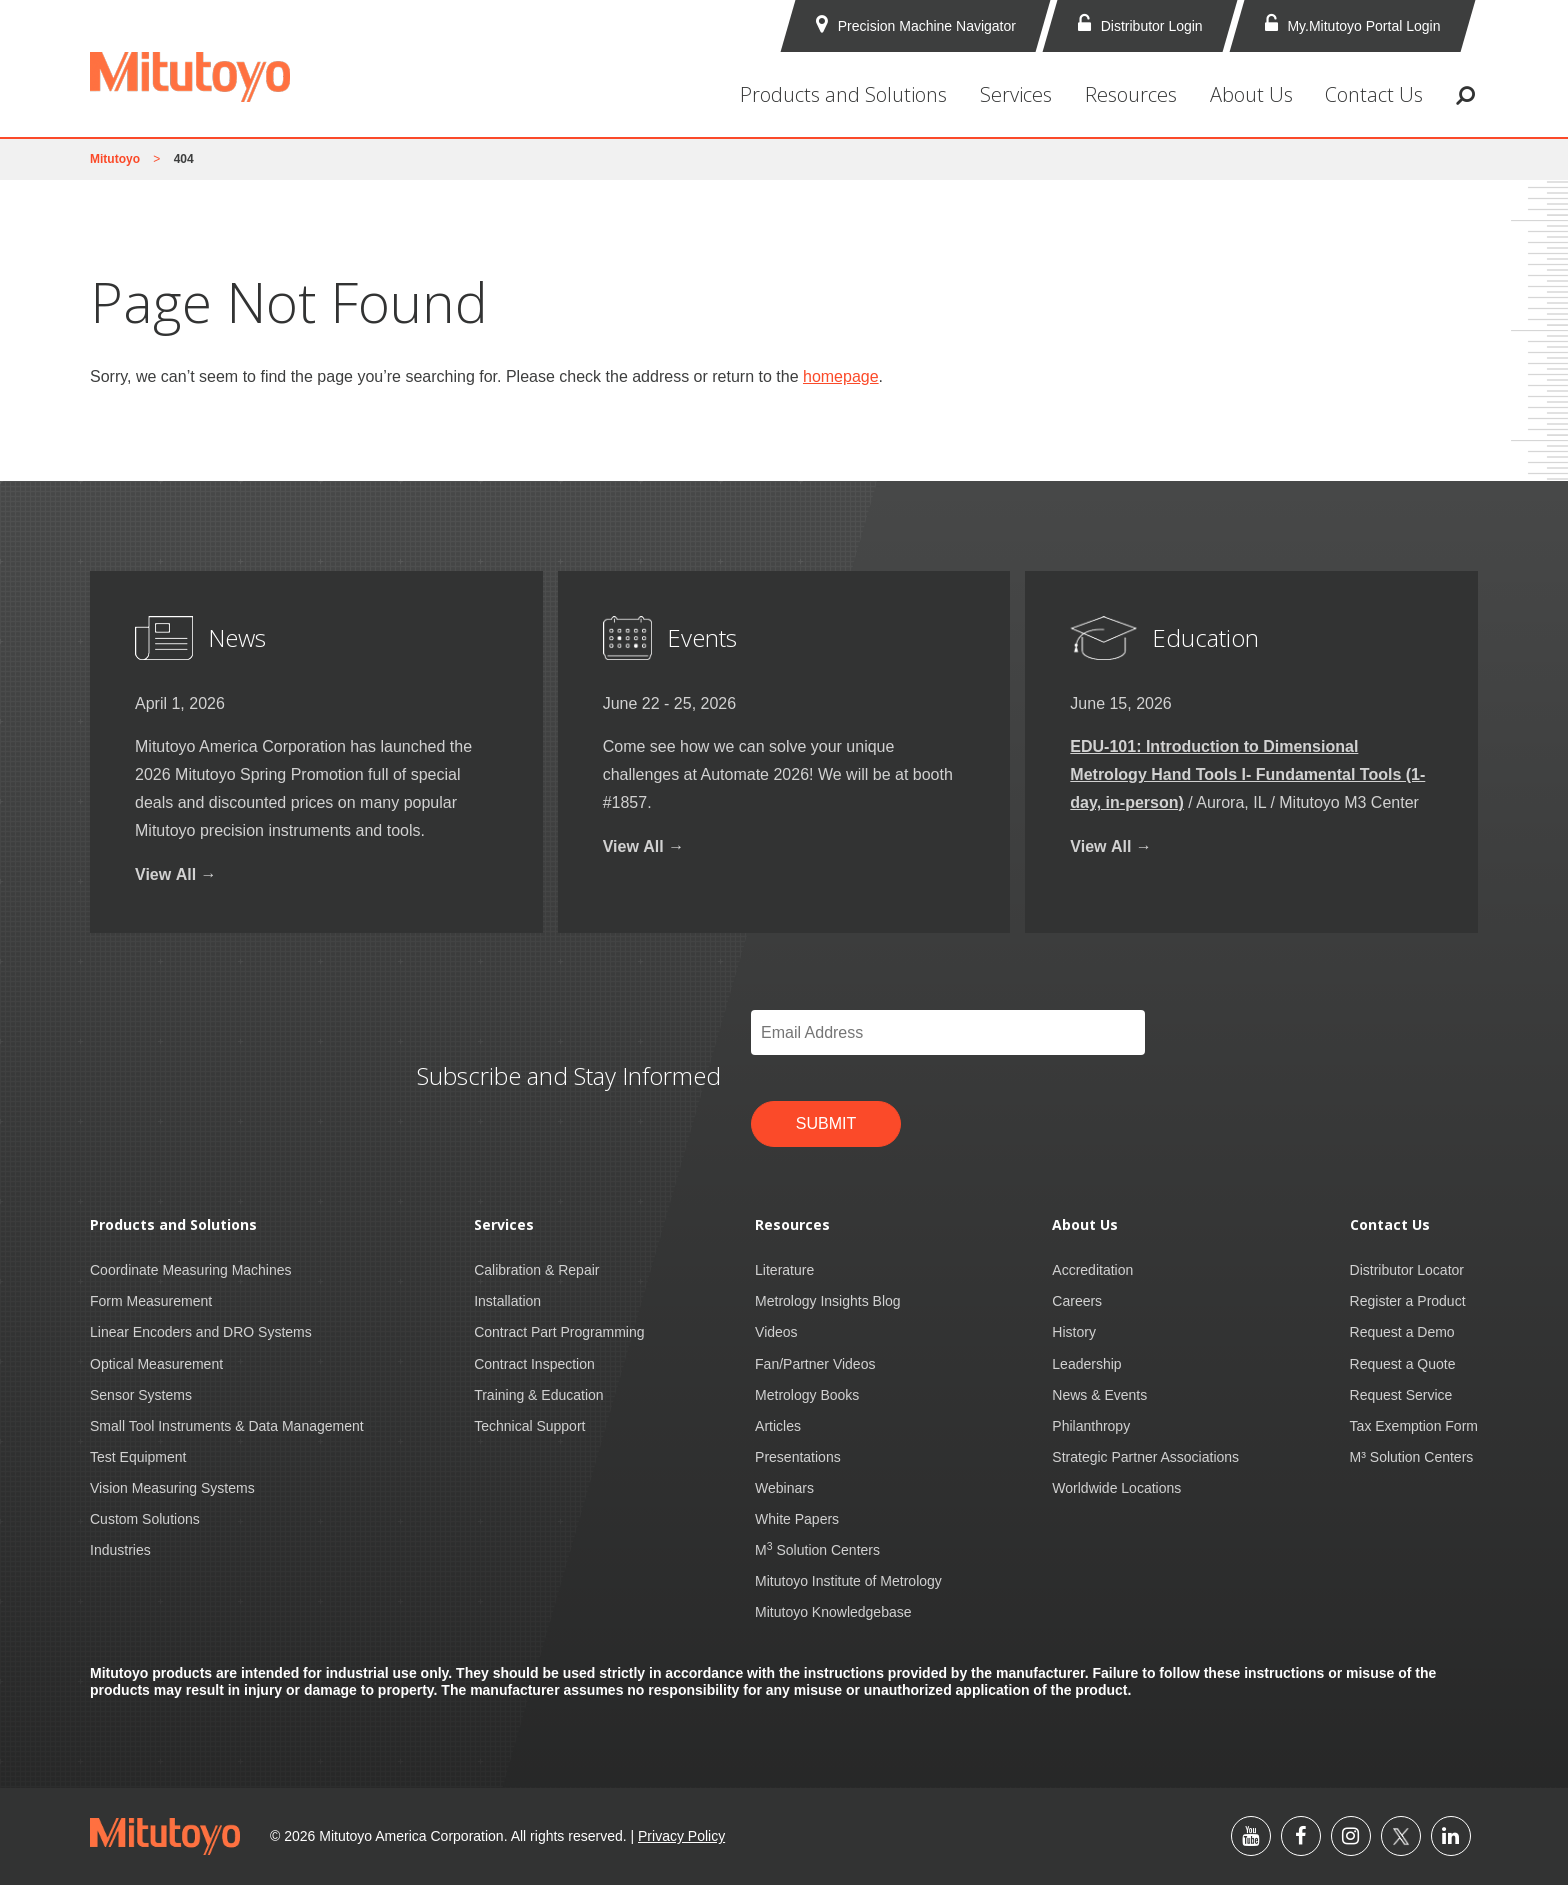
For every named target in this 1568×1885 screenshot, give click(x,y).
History (1074, 1332)
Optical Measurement (156, 1364)
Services (1016, 94)
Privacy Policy (681, 1836)
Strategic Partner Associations (1145, 1457)
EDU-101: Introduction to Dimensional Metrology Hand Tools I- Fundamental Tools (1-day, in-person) (1247, 774)
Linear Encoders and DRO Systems (201, 1332)
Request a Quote (1403, 1364)
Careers (1077, 1301)
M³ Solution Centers (1412, 1457)
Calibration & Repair (536, 1270)
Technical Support (529, 1426)
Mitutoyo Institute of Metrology (848, 1581)
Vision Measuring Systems (172, 1488)
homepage (841, 376)
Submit (826, 1123)
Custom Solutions (145, 1519)
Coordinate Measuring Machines (191, 1270)
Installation (507, 1301)
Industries (120, 1550)
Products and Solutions (843, 94)
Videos (776, 1332)
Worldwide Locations (1116, 1488)
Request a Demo (1402, 1332)
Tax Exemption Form (1414, 1426)
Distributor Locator (1407, 1270)
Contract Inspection (534, 1364)
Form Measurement (151, 1301)
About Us (1251, 94)
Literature (784, 1270)
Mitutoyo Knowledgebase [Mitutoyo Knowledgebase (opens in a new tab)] (833, 1612)
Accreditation (1092, 1270)
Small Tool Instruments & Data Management (227, 1426)
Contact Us (1374, 94)
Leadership (1086, 1364)
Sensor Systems (141, 1395)
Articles (778, 1426)
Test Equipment (138, 1457)
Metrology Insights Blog (828, 1301)
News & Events (1099, 1395)
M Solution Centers (817, 1550)
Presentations (798, 1457)
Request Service (1401, 1395)
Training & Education (538, 1395)
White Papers (797, 1519)
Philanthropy (1091, 1426)
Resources (1131, 94)
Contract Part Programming (559, 1332)
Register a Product (1408, 1301)
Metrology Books (807, 1395)
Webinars (784, 1488)
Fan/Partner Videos (815, 1364)
